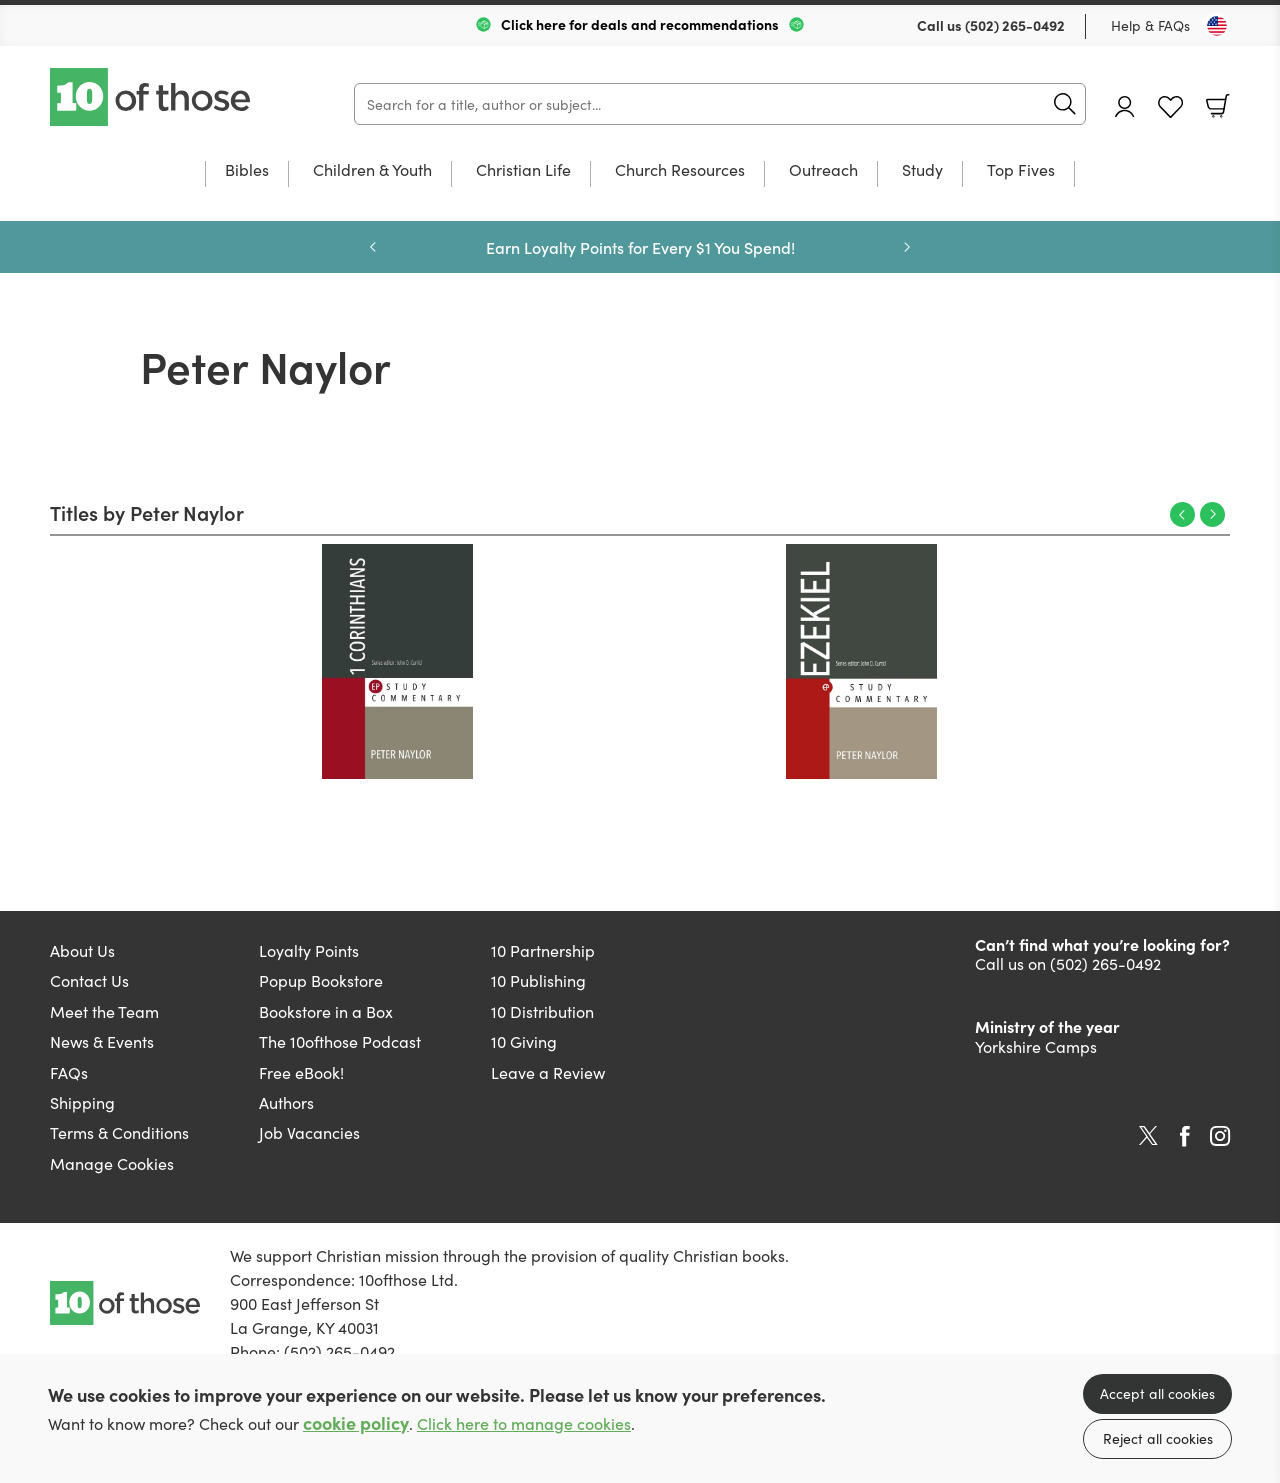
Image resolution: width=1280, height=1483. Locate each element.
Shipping (82, 1102)
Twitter (1148, 1136)
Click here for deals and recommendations (640, 24)
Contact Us (89, 980)
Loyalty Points (309, 950)
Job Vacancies (309, 1132)
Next (1212, 514)
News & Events (102, 1041)
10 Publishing (538, 980)
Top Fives (1021, 170)
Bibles (247, 170)
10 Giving (524, 1041)
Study (922, 170)
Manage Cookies (112, 1163)
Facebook (1185, 1136)
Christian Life (523, 170)
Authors (286, 1102)
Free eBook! (301, 1072)
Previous (1182, 514)
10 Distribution (542, 1011)
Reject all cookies (1158, 1438)
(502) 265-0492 (1015, 25)
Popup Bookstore (321, 980)
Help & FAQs (1150, 25)
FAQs (69, 1072)
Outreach (823, 170)
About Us (82, 950)
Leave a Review (548, 1072)
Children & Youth (372, 170)
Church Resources (680, 170)
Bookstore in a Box (326, 1011)
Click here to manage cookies (524, 1423)
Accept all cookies (1157, 1393)
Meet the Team (104, 1011)
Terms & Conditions (119, 1132)
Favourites (1170, 107)
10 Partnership (543, 950)
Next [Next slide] (907, 247)
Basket (1218, 106)
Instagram (1220, 1136)
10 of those (152, 97)
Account (1125, 106)
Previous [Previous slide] (373, 247)
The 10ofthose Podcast (340, 1041)
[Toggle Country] (1217, 26)
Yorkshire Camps (1036, 1046)
